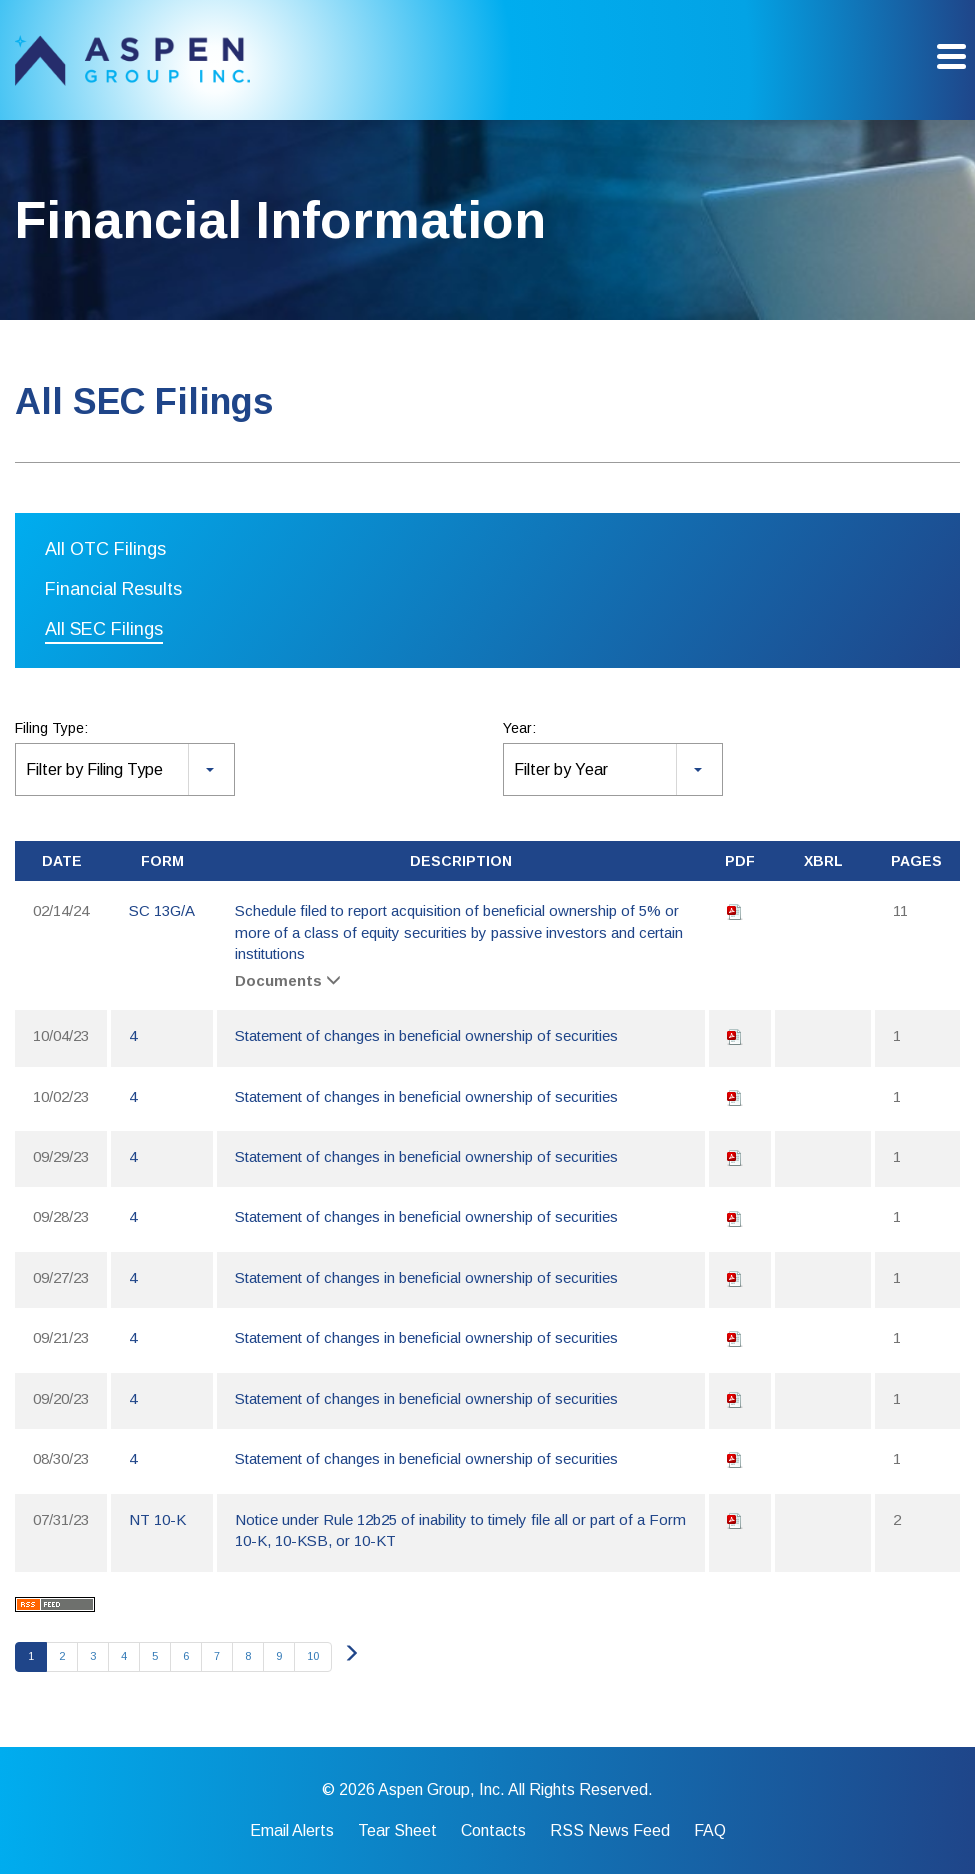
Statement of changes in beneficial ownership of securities (426, 1035)
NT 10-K (157, 1519)
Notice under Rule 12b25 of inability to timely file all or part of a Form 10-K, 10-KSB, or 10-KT (460, 1530)
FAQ (710, 1831)
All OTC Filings (105, 549)
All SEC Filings (104, 629)
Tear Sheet (397, 1831)
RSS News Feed (610, 1831)
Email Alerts (292, 1831)
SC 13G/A (162, 910)
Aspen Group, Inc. (441, 1789)
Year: (519, 728)
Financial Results (113, 589)
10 (313, 1656)
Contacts (493, 1831)
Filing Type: (51, 728)
